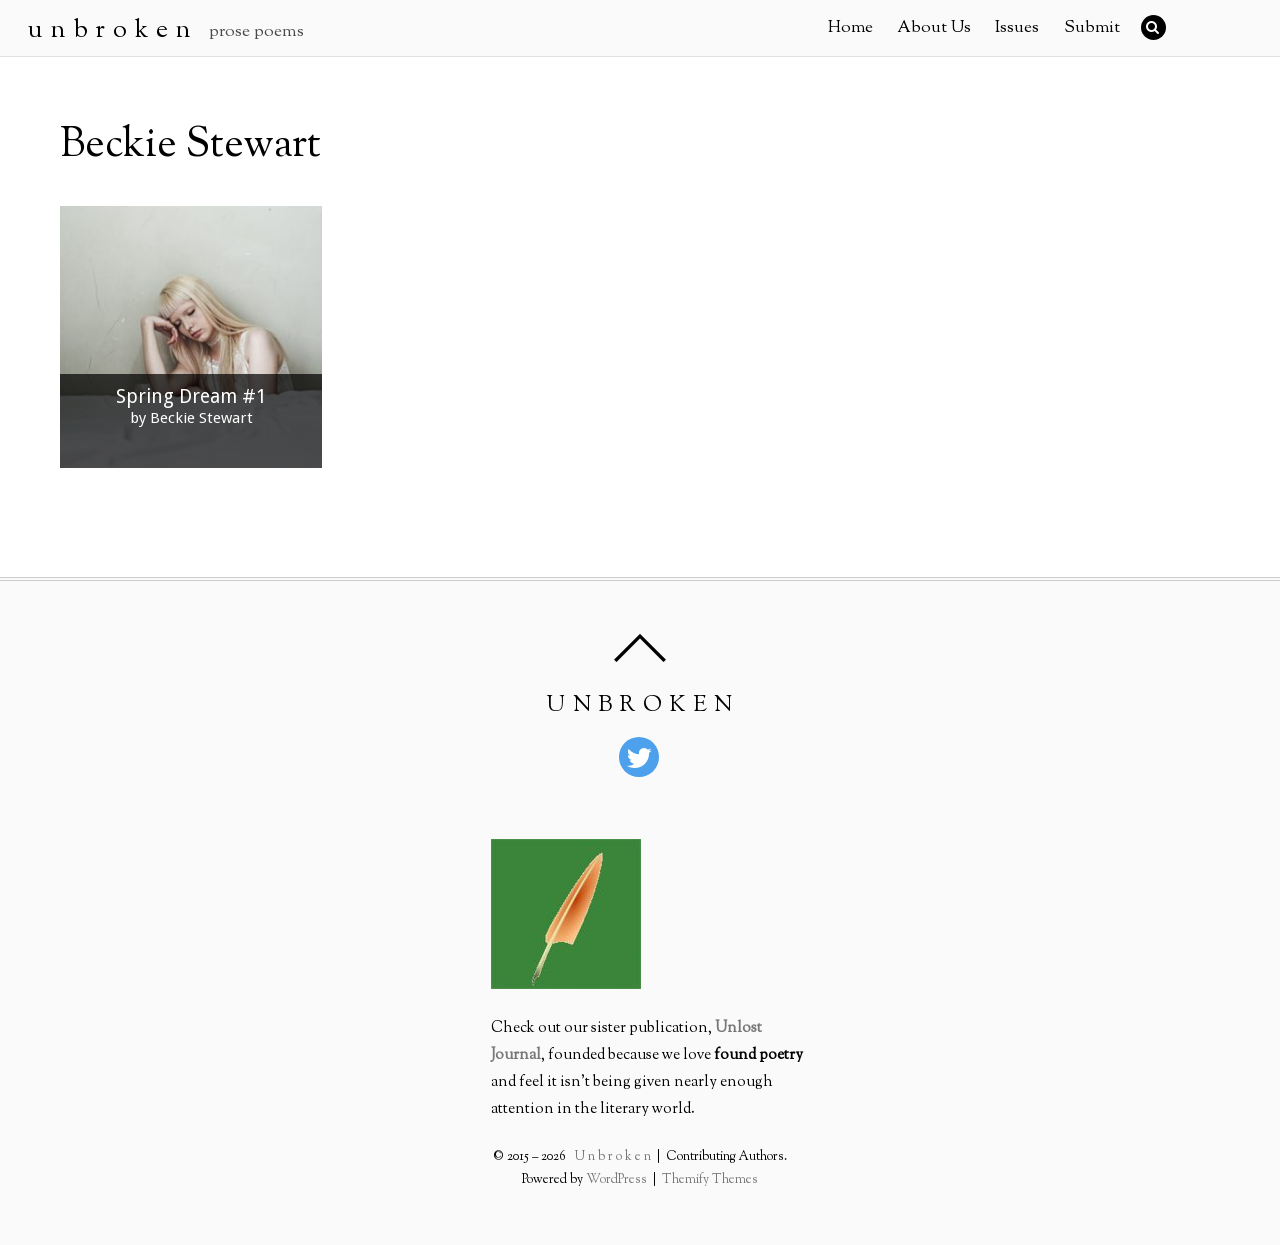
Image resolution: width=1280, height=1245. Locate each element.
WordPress (618, 1180)
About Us (934, 28)
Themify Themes (708, 1180)
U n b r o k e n (614, 1157)
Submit (1092, 28)
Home (850, 28)
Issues (1017, 28)
